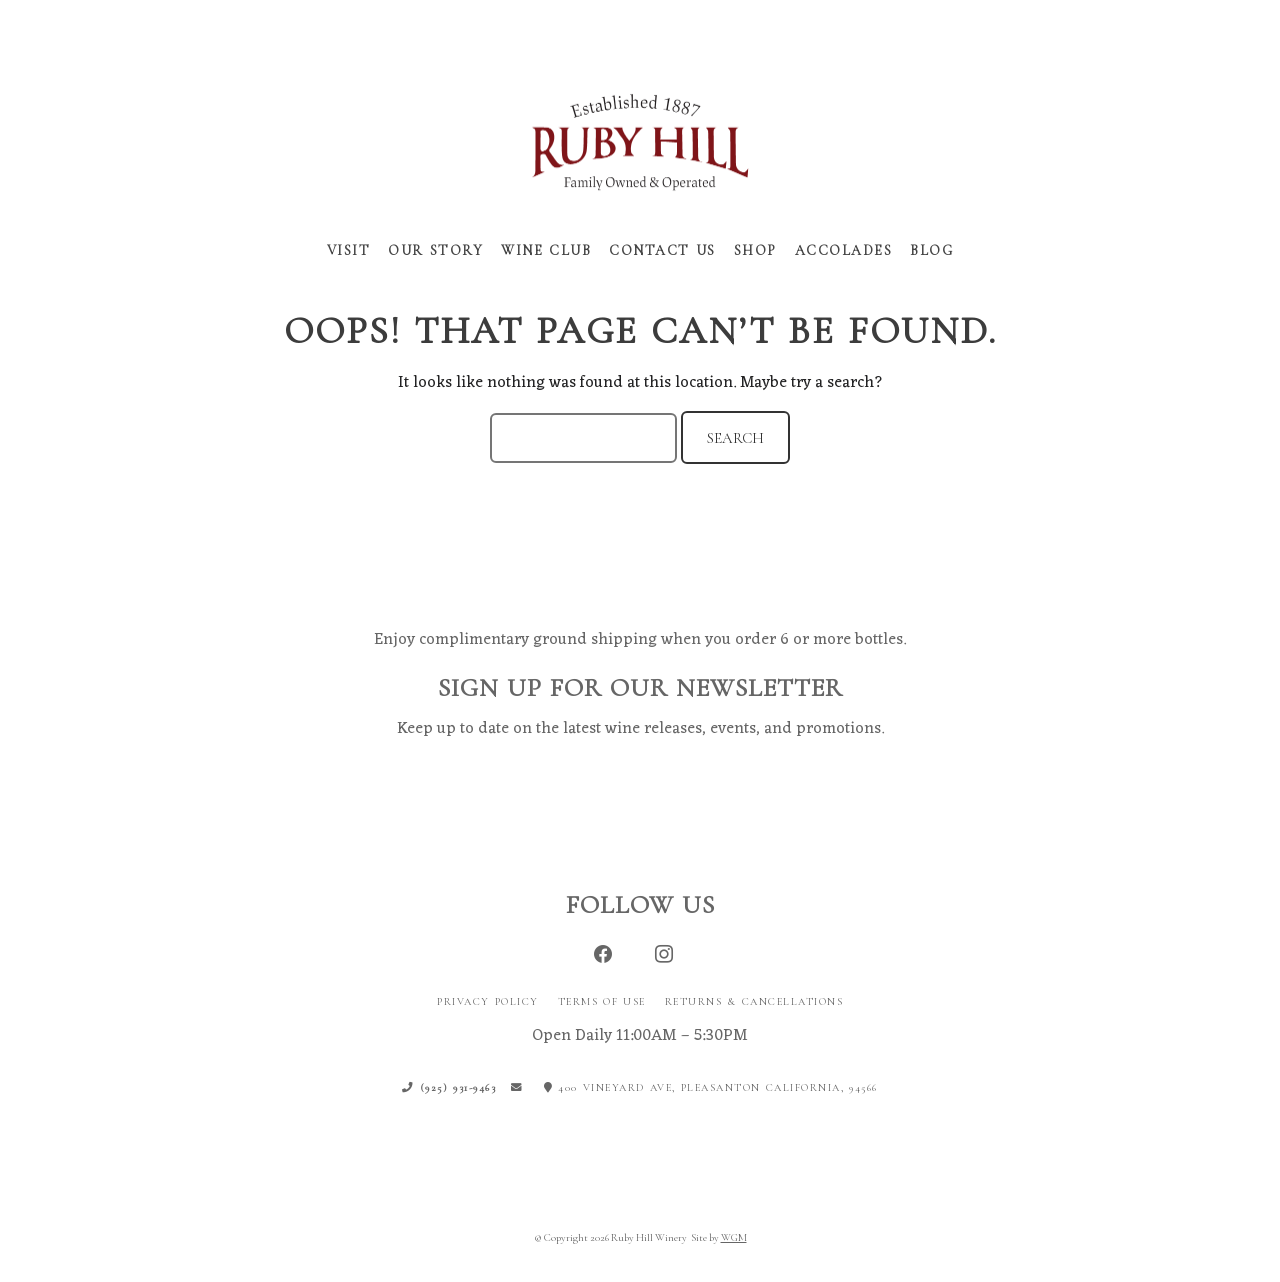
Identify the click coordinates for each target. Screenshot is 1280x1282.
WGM (734, 1238)
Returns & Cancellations (754, 1002)
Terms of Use (602, 1002)
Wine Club (546, 250)
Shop (755, 250)
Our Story (435, 250)
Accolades (844, 250)
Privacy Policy (488, 1002)
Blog (931, 250)
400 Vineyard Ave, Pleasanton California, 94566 (711, 1088)
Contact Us (662, 250)
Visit (349, 250)
